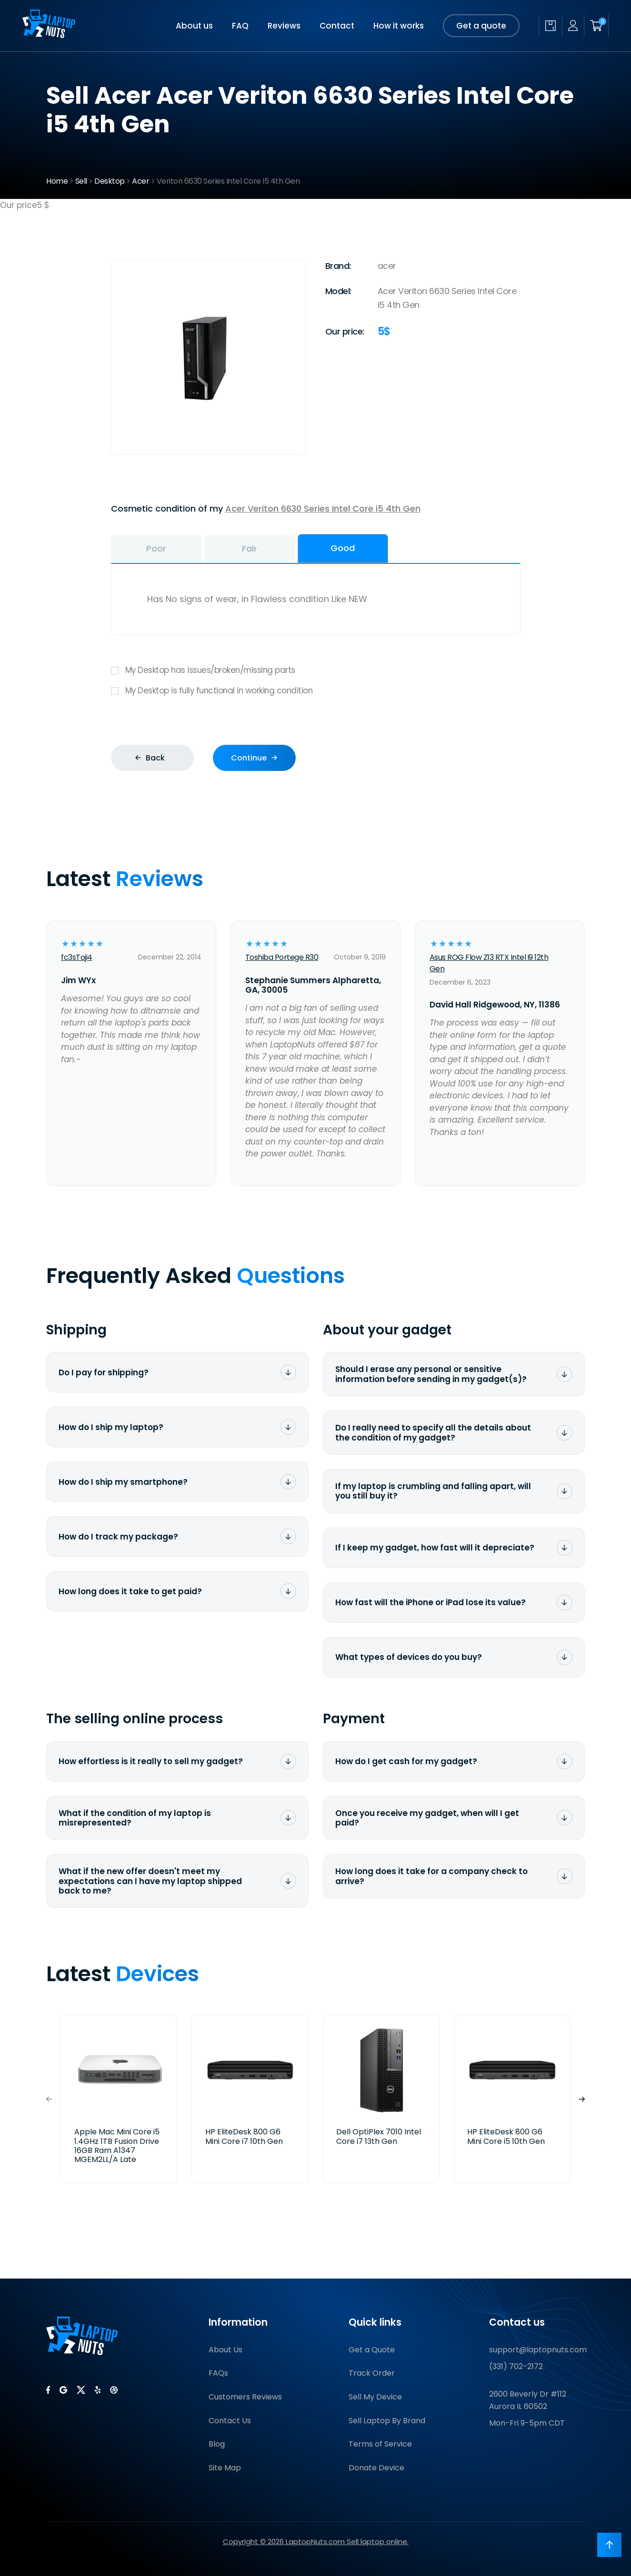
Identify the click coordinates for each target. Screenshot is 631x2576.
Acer (140, 181)
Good (343, 548)
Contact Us (230, 2420)
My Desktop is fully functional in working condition (316, 690)
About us (194, 25)
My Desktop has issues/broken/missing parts (316, 670)
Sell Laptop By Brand (387, 2420)
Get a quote (481, 25)
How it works (398, 25)
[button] (582, 2099)
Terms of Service (380, 2443)
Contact (337, 25)
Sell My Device (375, 2396)
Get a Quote (372, 2349)
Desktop (109, 181)
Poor (156, 548)
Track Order (372, 2373)
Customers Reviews (245, 2396)
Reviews (284, 25)
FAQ (240, 25)
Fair (249, 548)
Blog (217, 2443)
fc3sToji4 (76, 957)
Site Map (225, 2467)
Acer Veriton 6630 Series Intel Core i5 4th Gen (323, 508)
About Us (225, 2349)
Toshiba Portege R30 (282, 957)
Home (57, 181)
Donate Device (376, 2467)
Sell (81, 181)
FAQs (218, 2373)
